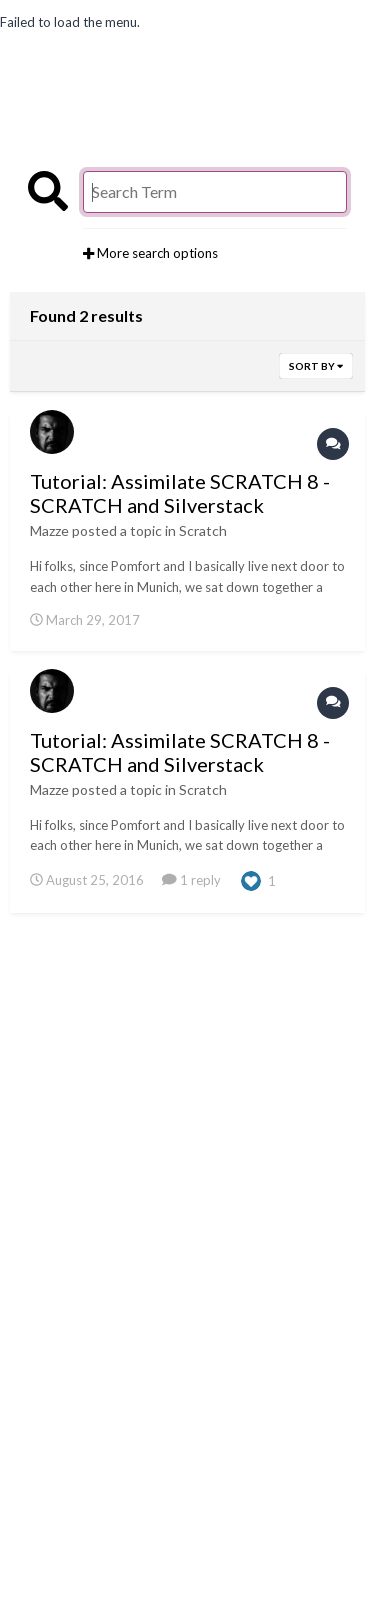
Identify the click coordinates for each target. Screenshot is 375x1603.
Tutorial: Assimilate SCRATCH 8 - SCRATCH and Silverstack (180, 493)
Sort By (316, 366)
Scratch (203, 530)
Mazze (49, 530)
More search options (150, 253)
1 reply (191, 880)
